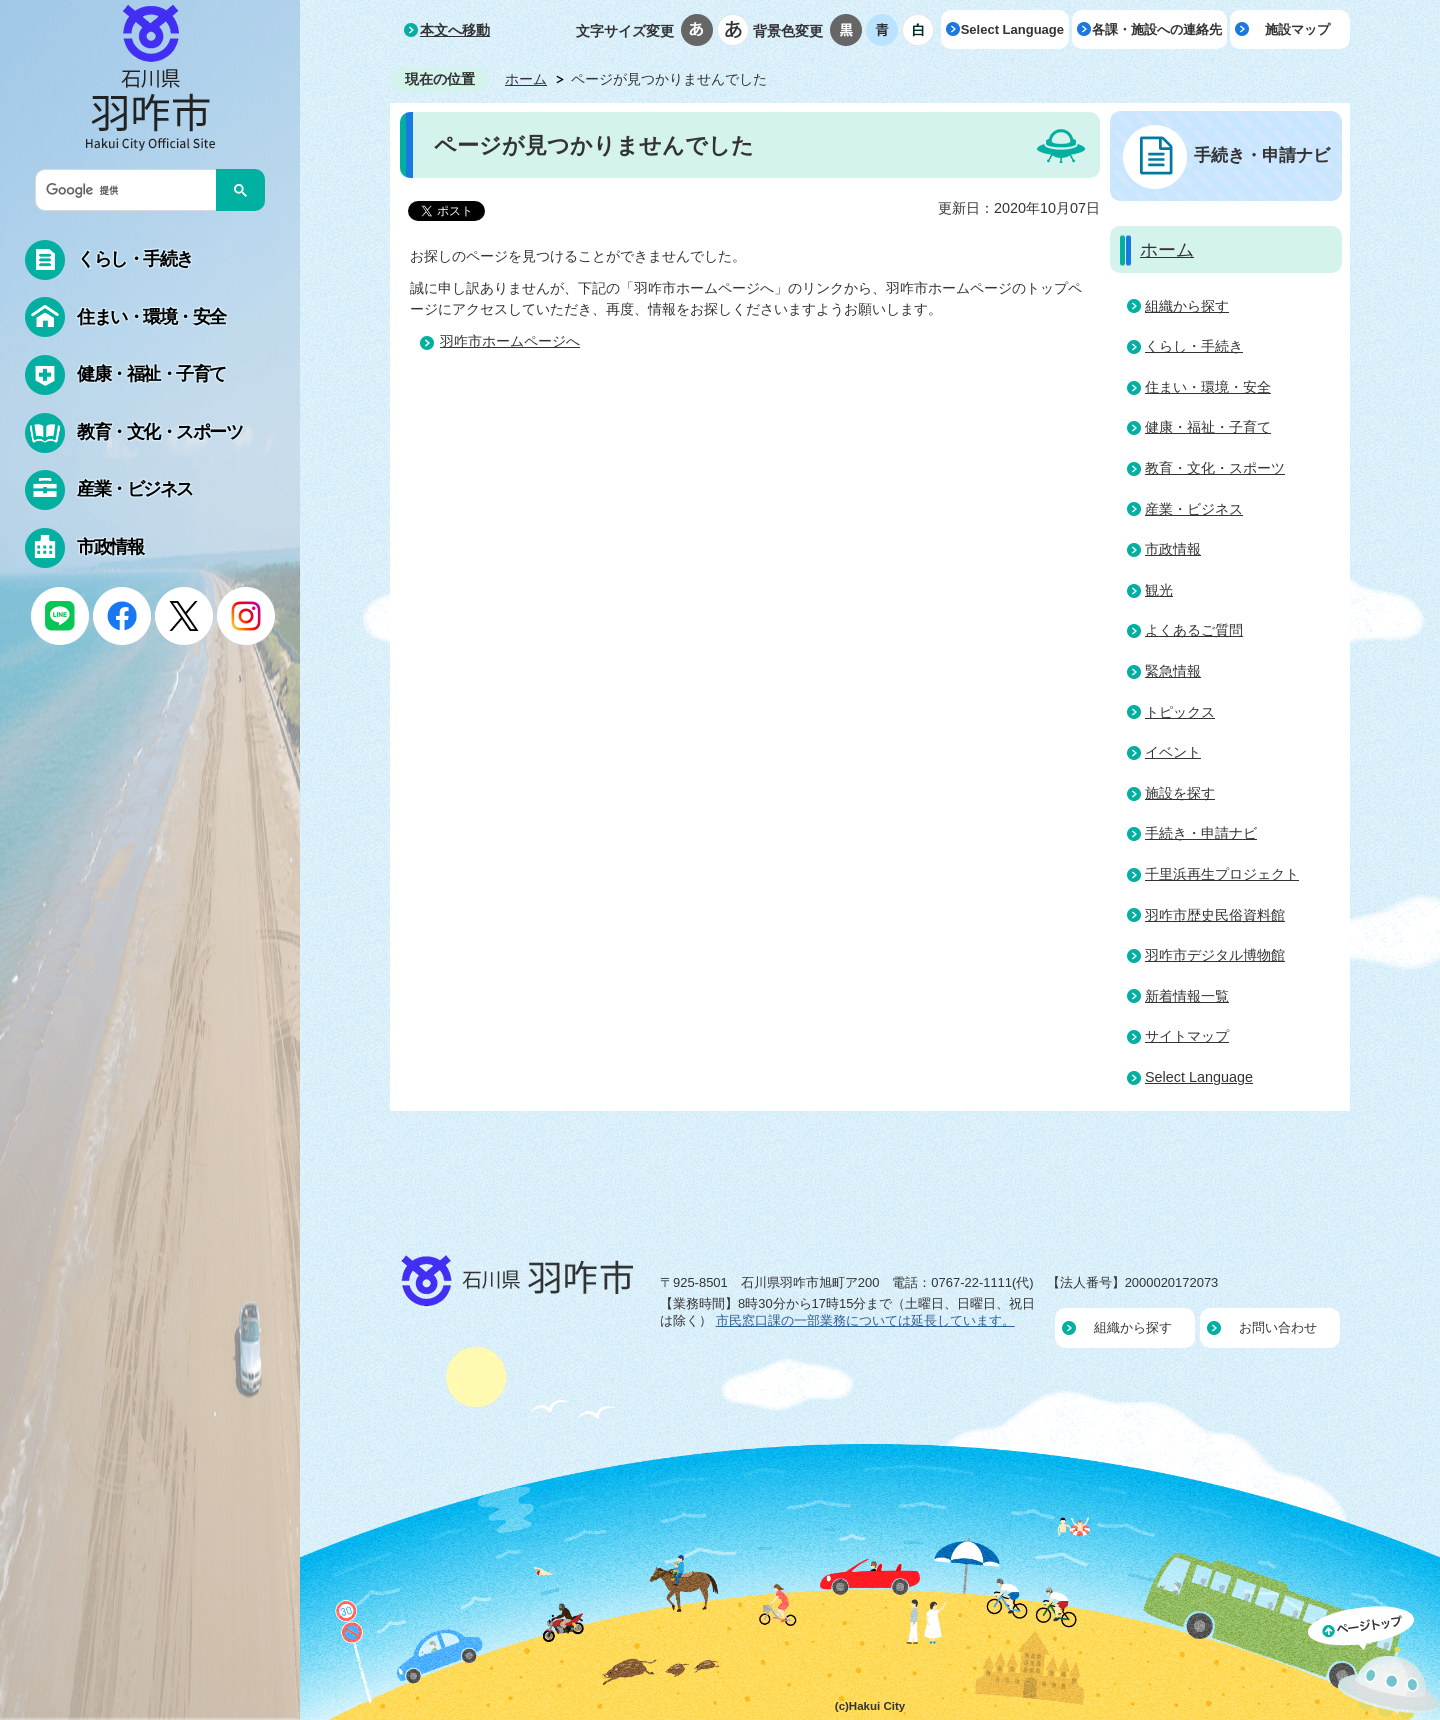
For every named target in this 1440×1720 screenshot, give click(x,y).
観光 (1159, 590)
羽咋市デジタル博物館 (1215, 955)
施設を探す (1180, 793)
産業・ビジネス (1194, 509)
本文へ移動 (455, 30)
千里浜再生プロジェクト (1222, 874)
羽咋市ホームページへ (510, 341)
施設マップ (1297, 29)
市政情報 (1173, 549)
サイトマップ (1187, 1036)
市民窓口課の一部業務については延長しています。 (865, 1320)
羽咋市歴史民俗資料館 (1215, 915)
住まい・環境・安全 (1208, 387)
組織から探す (1187, 306)
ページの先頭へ (1374, 1663)
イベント (1173, 752)
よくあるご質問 (1194, 630)
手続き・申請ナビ (1262, 155)
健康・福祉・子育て (1208, 427)
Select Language (1012, 29)
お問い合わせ (1278, 1327)
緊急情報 (1173, 671)
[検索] (131, 190)
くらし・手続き (1194, 346)
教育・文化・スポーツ (1215, 468)
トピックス (1180, 712)
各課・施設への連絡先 (1157, 29)
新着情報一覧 (1187, 996)
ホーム (526, 79)
